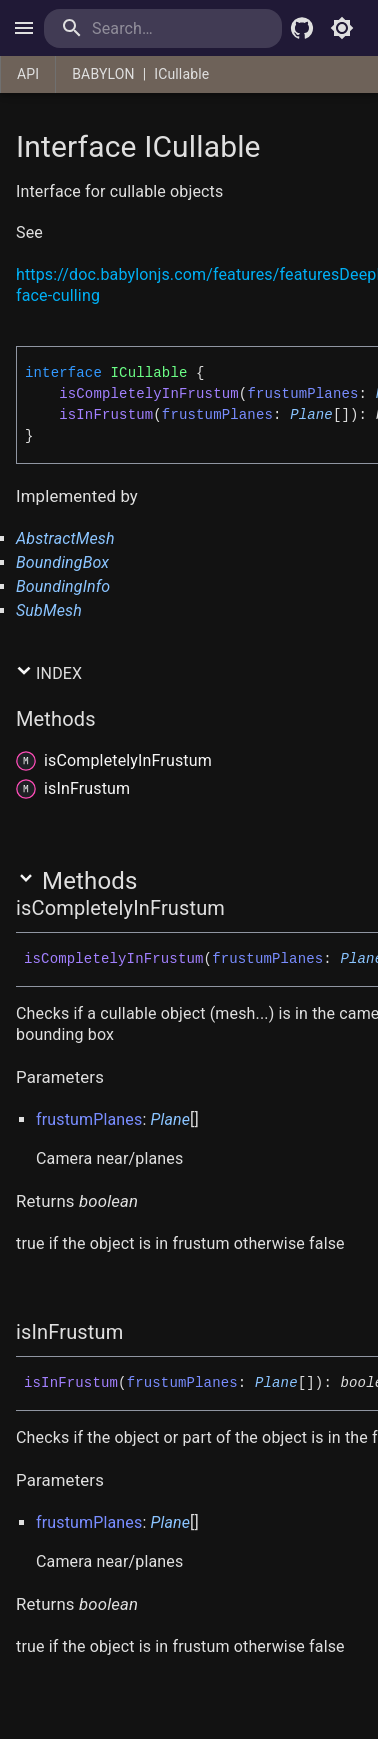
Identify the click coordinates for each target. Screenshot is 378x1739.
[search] (163, 28)
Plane (311, 415)
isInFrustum (106, 415)
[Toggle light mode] (342, 28)
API (28, 74)
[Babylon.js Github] (302, 28)
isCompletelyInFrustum (149, 394)
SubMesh (49, 610)
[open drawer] (24, 28)
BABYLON (103, 74)
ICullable (181, 74)
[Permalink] (55, 234)
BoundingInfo (63, 586)
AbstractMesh (65, 538)
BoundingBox (62, 562)
